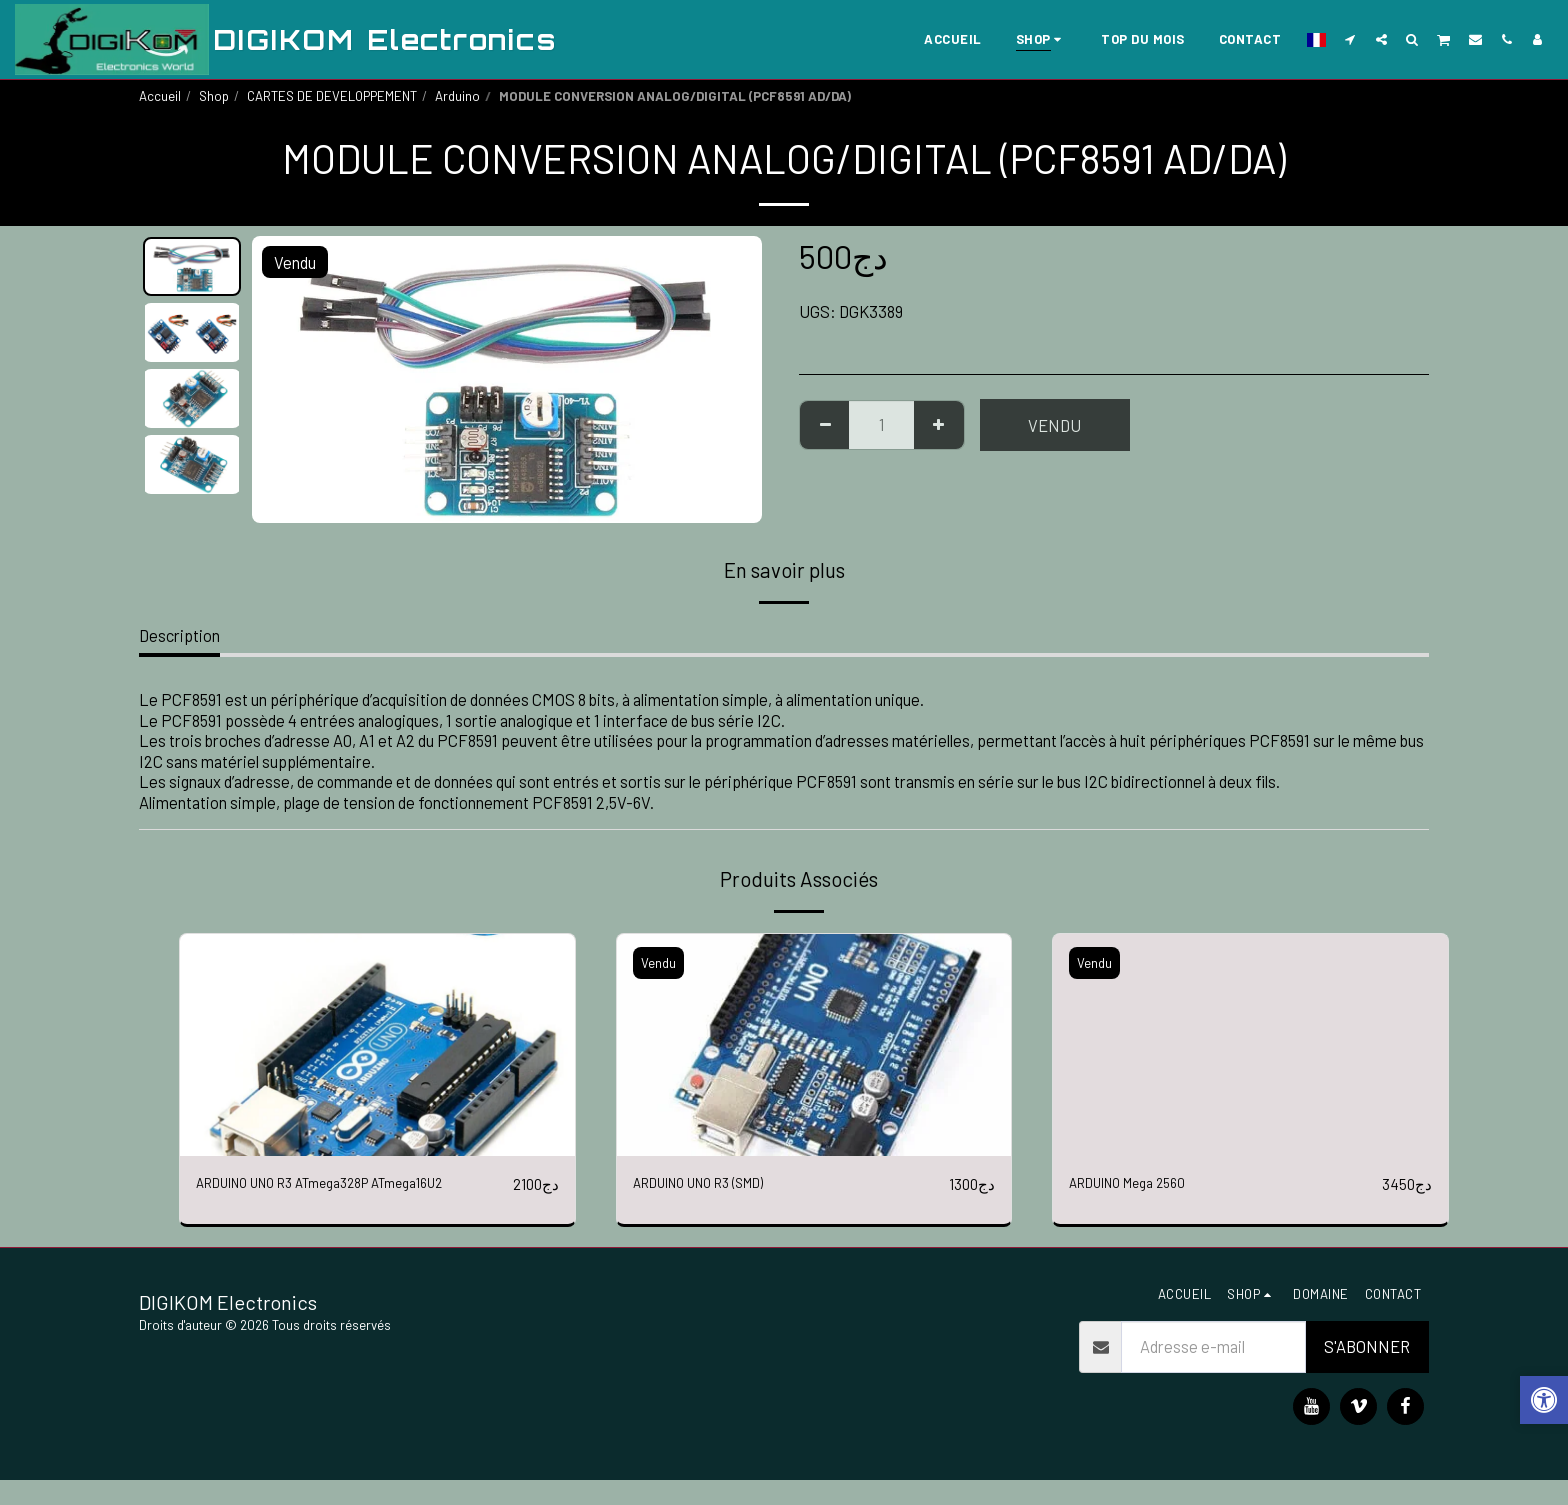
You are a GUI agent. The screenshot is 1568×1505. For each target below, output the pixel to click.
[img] (377, 1045)
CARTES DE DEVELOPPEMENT (332, 96)
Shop (214, 96)
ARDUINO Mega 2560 (1142, 1184)
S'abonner (1367, 1372)
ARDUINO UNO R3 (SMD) (718, 1184)
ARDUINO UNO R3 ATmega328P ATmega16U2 (307, 1196)
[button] (1350, 39)
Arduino (457, 96)
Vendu (1054, 425)
